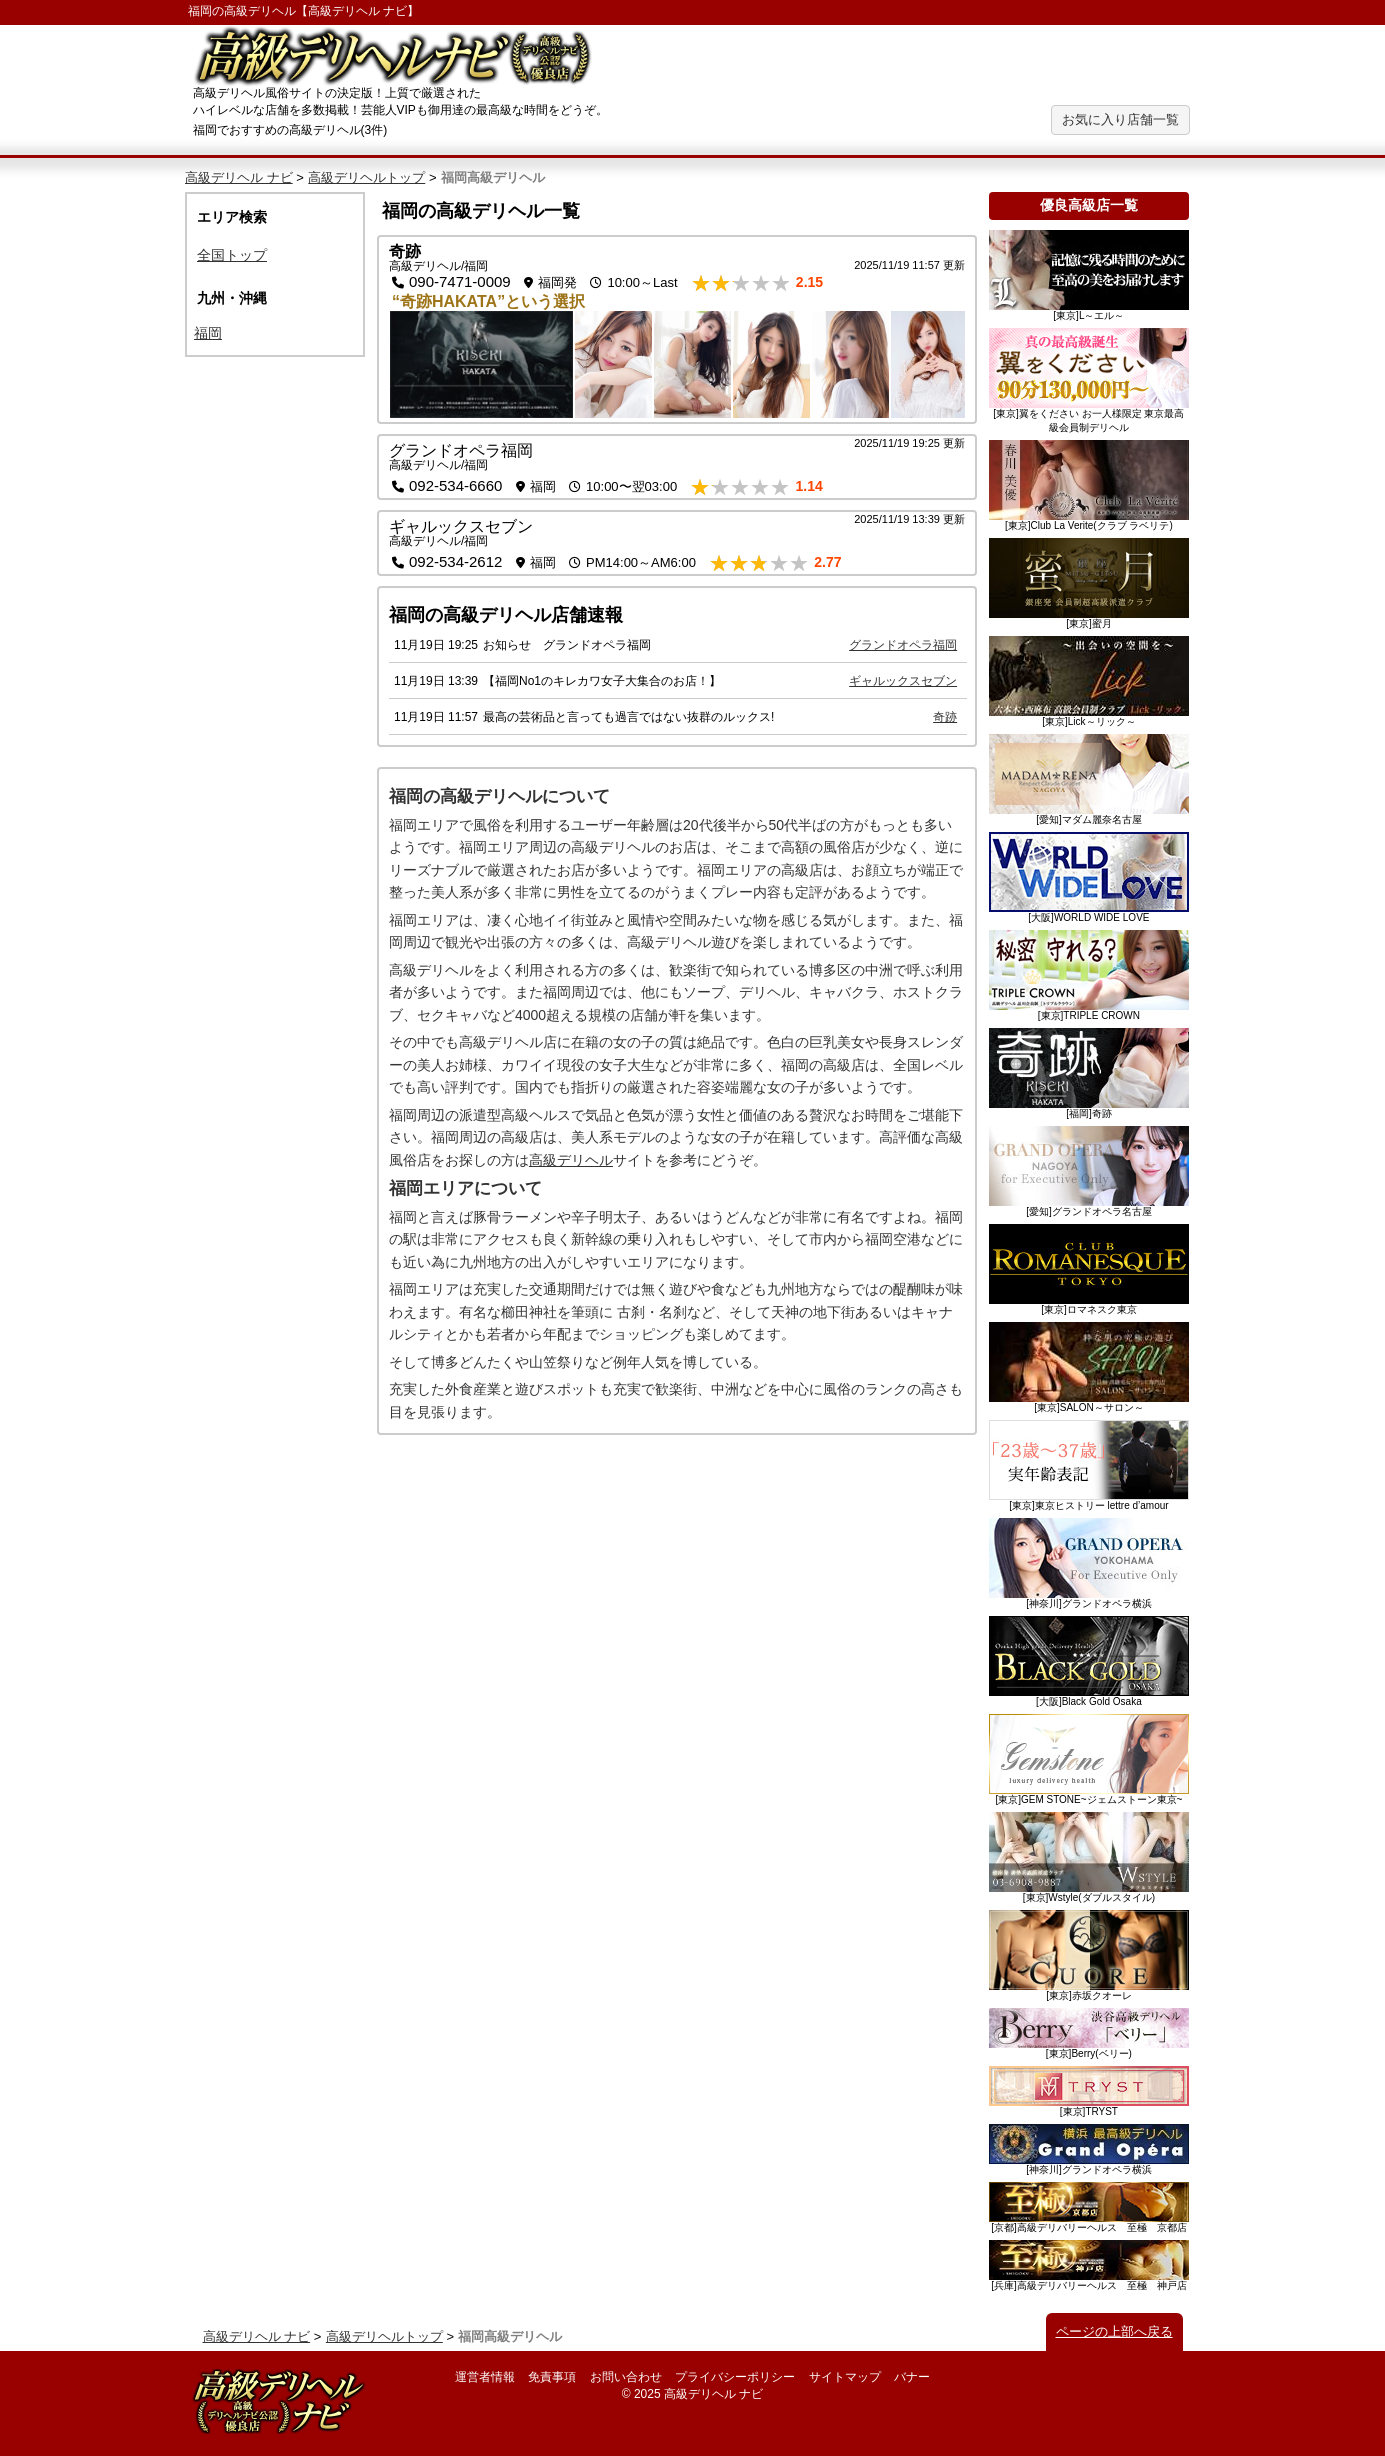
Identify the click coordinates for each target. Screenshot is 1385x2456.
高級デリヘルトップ (366, 177)
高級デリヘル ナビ (357, 11)
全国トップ (232, 255)
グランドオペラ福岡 (461, 450)
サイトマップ (845, 2377)
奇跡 (405, 251)
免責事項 (552, 2377)
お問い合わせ (626, 2377)
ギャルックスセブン (461, 526)
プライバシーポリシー (735, 2377)
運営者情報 (485, 2377)
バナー (912, 2377)
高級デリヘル (571, 1160)
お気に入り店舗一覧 (1120, 119)
